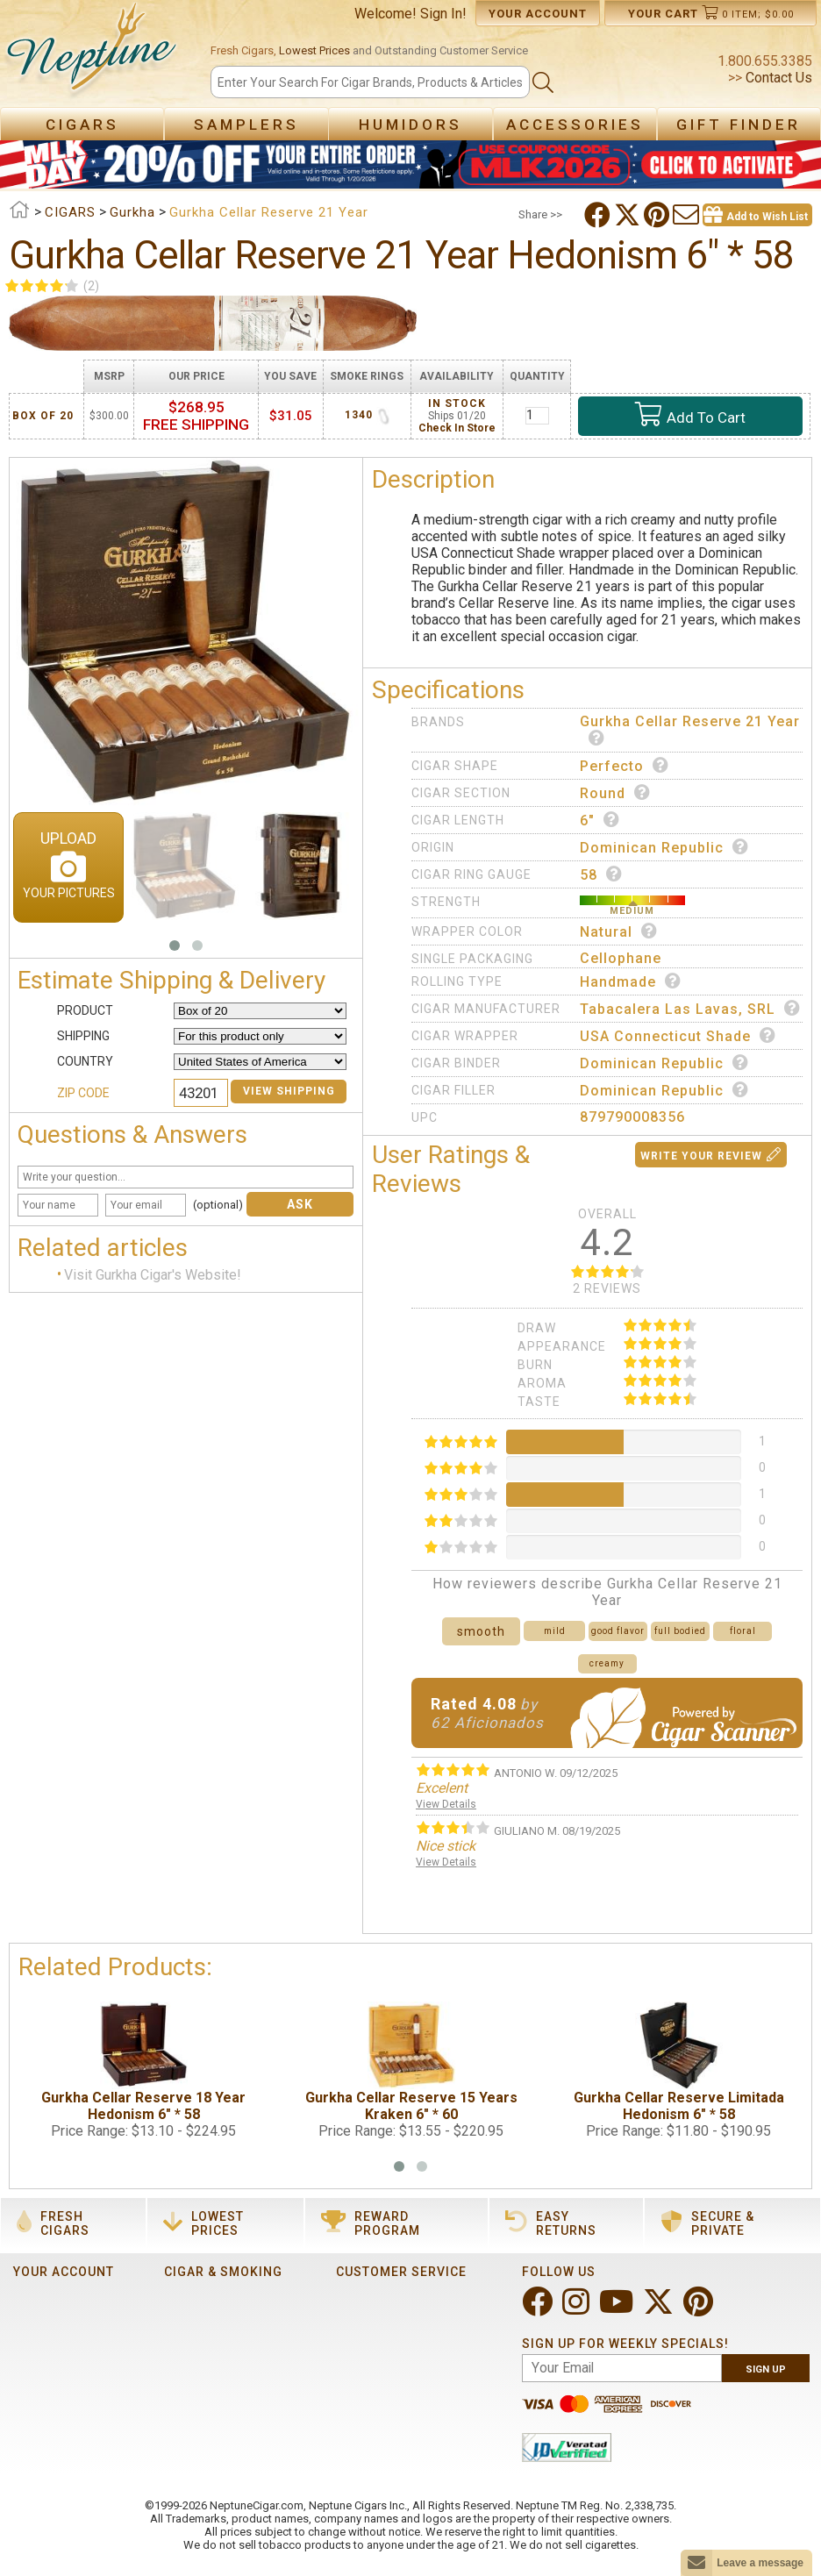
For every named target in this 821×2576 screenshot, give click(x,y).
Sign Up (766, 2369)
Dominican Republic (664, 847)
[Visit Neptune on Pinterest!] (700, 2309)
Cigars (82, 124)
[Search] (370, 82)
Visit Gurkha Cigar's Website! (152, 1275)
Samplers (246, 124)
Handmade (631, 981)
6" (600, 820)
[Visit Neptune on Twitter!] (660, 2309)
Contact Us (777, 77)
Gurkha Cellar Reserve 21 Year (690, 729)
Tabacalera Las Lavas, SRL (690, 1008)
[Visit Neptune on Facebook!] (539, 2309)
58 (601, 874)
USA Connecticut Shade (678, 1036)
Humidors (410, 124)
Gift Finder (738, 124)
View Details (446, 1804)
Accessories (575, 124)
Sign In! (443, 13)
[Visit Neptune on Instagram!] (577, 2309)
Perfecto (624, 765)
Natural (619, 931)
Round (615, 793)
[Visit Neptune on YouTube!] (618, 2309)
